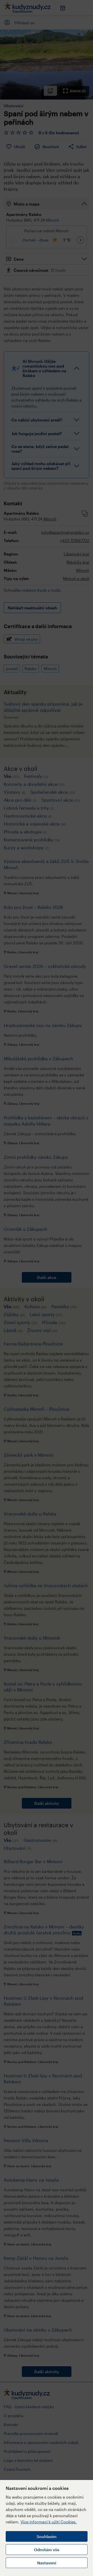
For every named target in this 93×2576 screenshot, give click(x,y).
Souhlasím (47, 2536)
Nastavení (46, 2562)
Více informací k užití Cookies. (49, 2521)
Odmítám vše (46, 2549)
